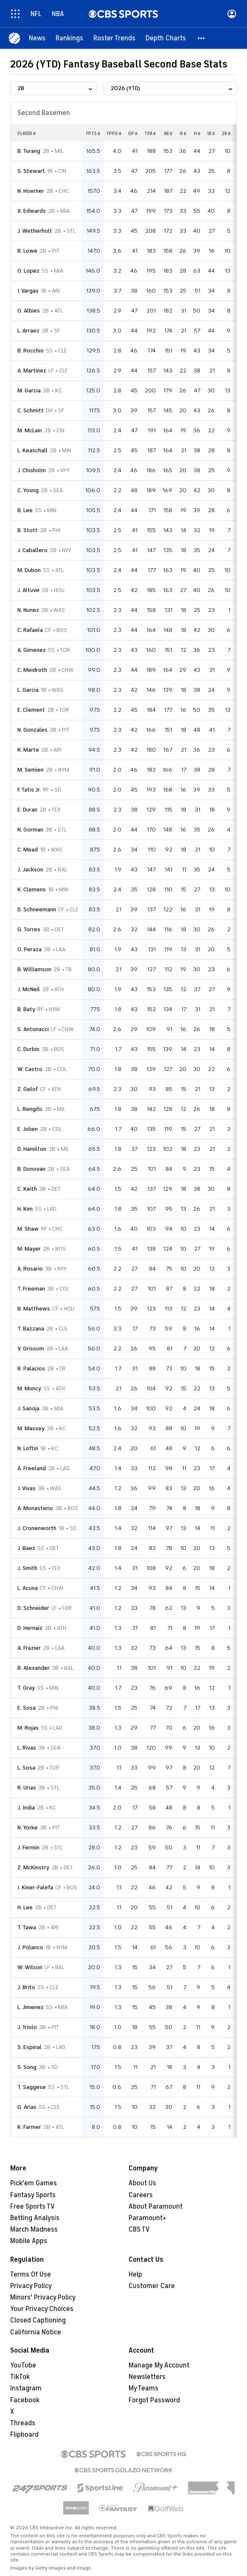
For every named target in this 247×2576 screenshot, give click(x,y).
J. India (26, 1807)
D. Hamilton (31, 1149)
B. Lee (25, 510)
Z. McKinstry (33, 1867)
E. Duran (27, 809)
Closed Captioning (38, 2320)
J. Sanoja (28, 1408)
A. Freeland (31, 1468)
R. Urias (26, 1787)
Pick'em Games (33, 2183)
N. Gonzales (32, 729)
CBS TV (139, 2229)
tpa (150, 133)
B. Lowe (27, 250)
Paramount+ (147, 2218)
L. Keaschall (32, 450)
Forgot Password (154, 2400)
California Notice (35, 2332)
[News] (37, 38)
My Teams (143, 2388)
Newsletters (147, 2377)
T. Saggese (31, 2087)
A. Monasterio (35, 1508)
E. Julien (27, 1129)
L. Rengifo (29, 1109)
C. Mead (27, 849)
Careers (141, 2195)
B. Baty (26, 1009)
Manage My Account (159, 2365)
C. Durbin (28, 1049)
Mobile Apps (28, 2241)
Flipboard (24, 2434)
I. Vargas (28, 290)
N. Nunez (28, 610)
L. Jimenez (30, 2007)
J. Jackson (30, 869)
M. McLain (29, 430)
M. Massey (31, 1428)
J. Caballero (32, 550)
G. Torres (28, 929)
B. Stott (27, 530)
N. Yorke (27, 1827)
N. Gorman (30, 829)
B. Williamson (34, 969)
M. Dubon (29, 570)
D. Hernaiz (29, 1628)
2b (226, 133)
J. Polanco (30, 1947)
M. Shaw (28, 1228)
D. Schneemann (36, 909)
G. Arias (26, 2107)
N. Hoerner (30, 190)
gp (133, 133)
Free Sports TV (32, 2206)
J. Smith (27, 1568)
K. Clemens (31, 889)
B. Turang (28, 151)
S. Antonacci (33, 1029)
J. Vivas (26, 1488)
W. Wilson (29, 1967)
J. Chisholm (31, 470)
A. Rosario (30, 1268)
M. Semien (30, 769)
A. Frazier (29, 1648)
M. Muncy (29, 1388)
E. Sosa (26, 1707)
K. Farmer (29, 2127)
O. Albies (28, 310)
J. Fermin (28, 1847)
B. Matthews (33, 1308)
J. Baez (26, 1548)
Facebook (24, 2400)
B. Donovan (31, 1168)
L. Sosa (26, 1767)
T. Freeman (31, 1288)
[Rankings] (69, 38)
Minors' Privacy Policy (43, 2297)
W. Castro (29, 1069)
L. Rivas (26, 1747)
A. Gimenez (31, 650)
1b (211, 133)
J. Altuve (28, 590)
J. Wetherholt (34, 230)
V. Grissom (30, 1348)
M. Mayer (29, 1248)
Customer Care (152, 2286)
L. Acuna (27, 1588)
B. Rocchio (30, 350)
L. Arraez (28, 330)
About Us (142, 2183)
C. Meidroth (32, 670)
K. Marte (28, 749)
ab (168, 133)
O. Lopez (28, 270)
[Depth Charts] (165, 38)
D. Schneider (33, 1608)
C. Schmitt (30, 410)
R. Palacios (31, 1368)
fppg (114, 133)
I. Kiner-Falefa (35, 1887)
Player (26, 133)
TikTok (20, 2377)
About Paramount (155, 2206)
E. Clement (31, 709)
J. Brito (26, 1987)
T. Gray (26, 1687)
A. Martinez (31, 370)
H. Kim (25, 1208)
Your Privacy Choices (41, 2309)
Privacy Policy (31, 2286)
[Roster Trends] (114, 38)
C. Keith (27, 1188)
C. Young (28, 490)
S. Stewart (31, 171)
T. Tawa (26, 1927)
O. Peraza (29, 949)
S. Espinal (29, 2047)
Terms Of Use (30, 2274)
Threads (22, 2423)
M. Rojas (28, 1727)
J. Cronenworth (36, 1528)
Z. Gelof (27, 1089)
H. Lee (25, 1907)
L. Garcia (28, 689)
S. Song (26, 2067)
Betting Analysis (34, 2218)
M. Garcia (29, 390)
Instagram (26, 2388)
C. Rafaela (30, 630)
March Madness (34, 2229)
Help (135, 2274)
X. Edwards (31, 210)
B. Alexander (33, 1667)
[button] (201, 38)
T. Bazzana (30, 1328)
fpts (93, 133)
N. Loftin (27, 1448)
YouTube (23, 2365)
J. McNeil (28, 989)
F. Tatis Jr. (29, 789)
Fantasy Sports (33, 2195)
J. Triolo (27, 2027)
